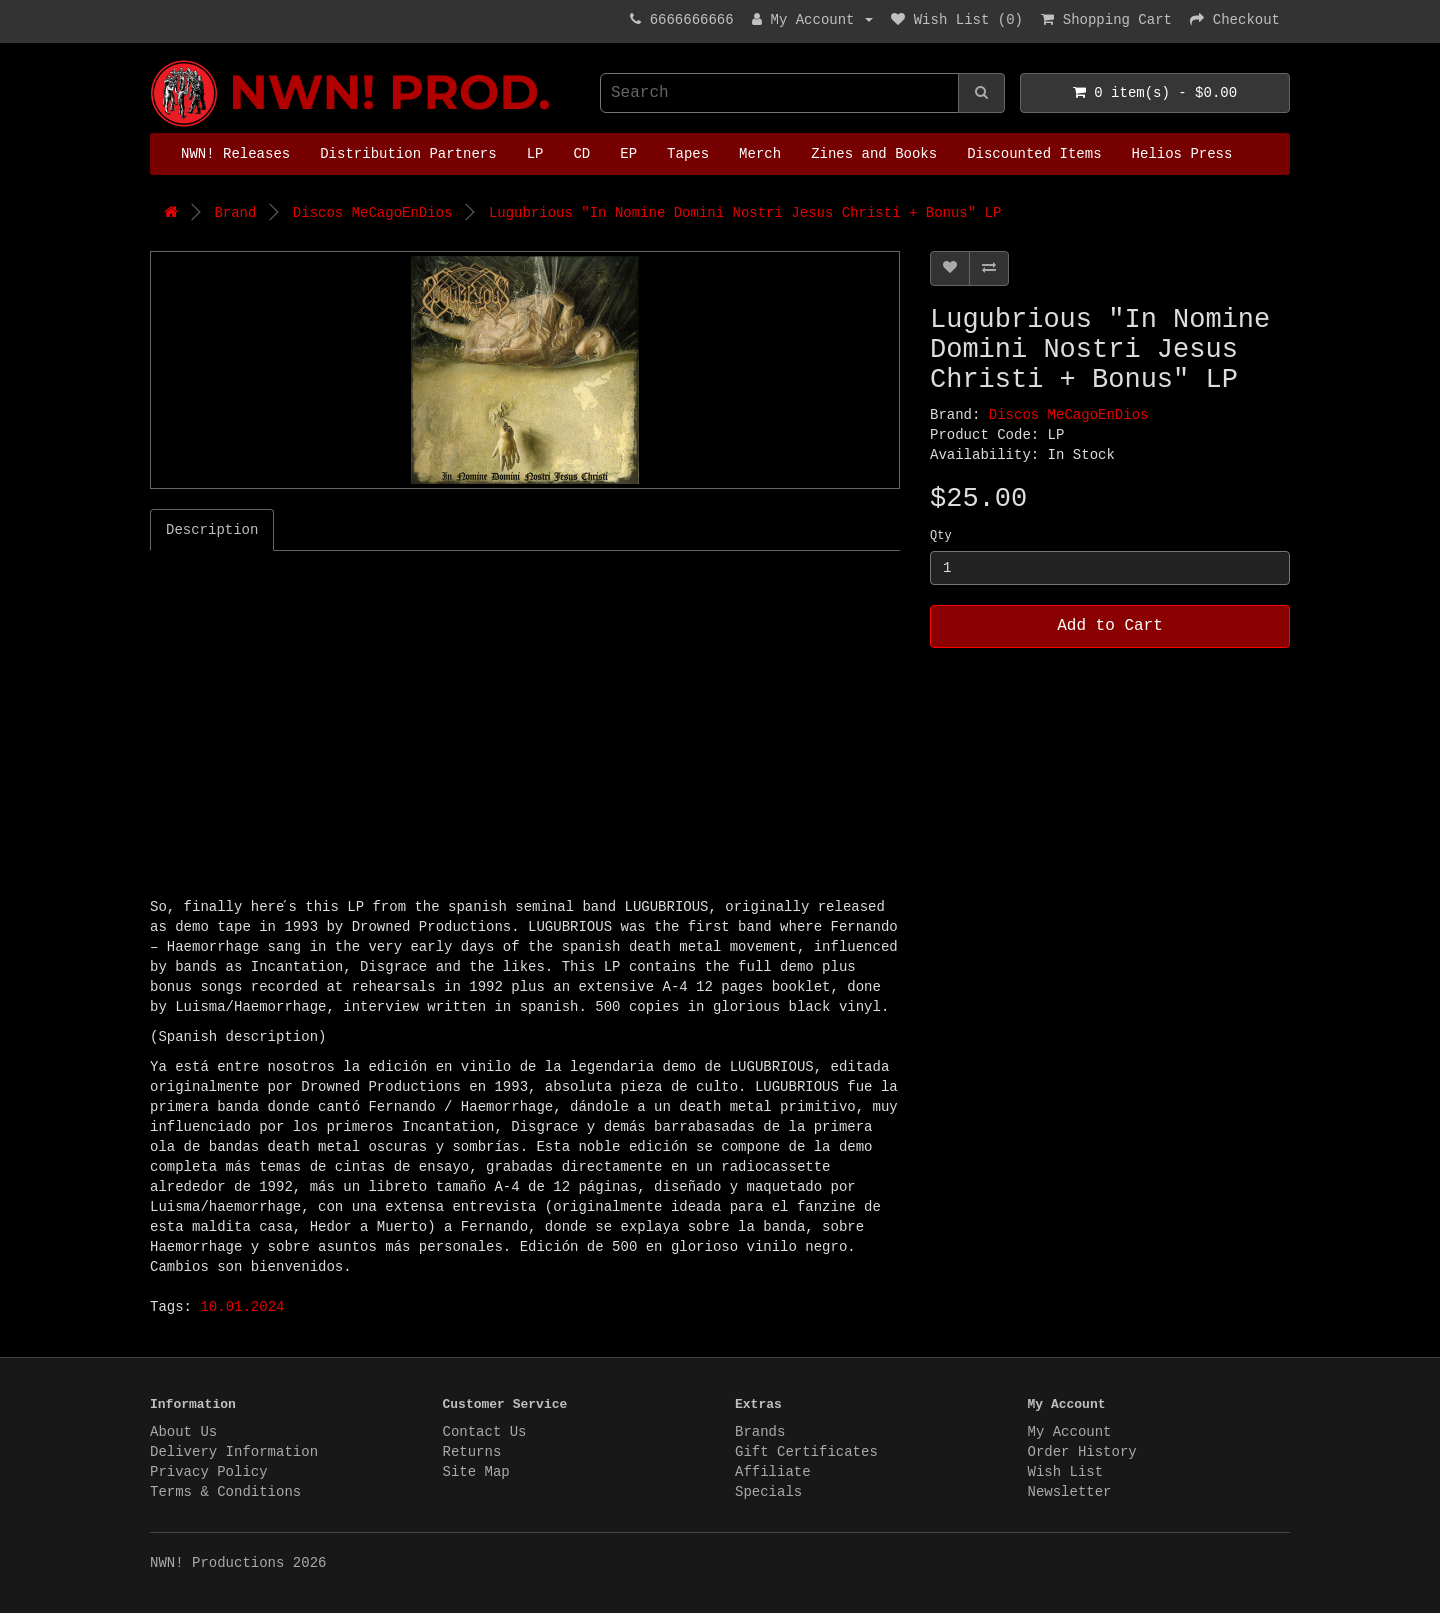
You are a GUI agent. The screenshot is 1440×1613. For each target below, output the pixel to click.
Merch (760, 154)
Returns (472, 1452)
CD (581, 154)
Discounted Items (1034, 154)
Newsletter (1070, 1492)
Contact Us (485, 1432)
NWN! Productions (155, 60)
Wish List (1066, 1472)
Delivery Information (234, 1452)
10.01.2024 (242, 1307)
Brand (235, 213)
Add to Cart (1110, 626)
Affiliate (773, 1472)
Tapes (688, 154)
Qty (941, 536)
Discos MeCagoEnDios (373, 213)
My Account (1070, 1432)
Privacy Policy (209, 1472)
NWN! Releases (235, 154)
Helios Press (1182, 154)
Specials (768, 1492)
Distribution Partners (408, 154)
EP (628, 154)
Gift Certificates (806, 1452)
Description (212, 530)
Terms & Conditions (225, 1492)
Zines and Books (874, 154)
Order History (1082, 1452)
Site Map (476, 1472)
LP (535, 154)
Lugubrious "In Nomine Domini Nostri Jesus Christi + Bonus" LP (745, 213)
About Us (183, 1432)
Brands (760, 1432)
